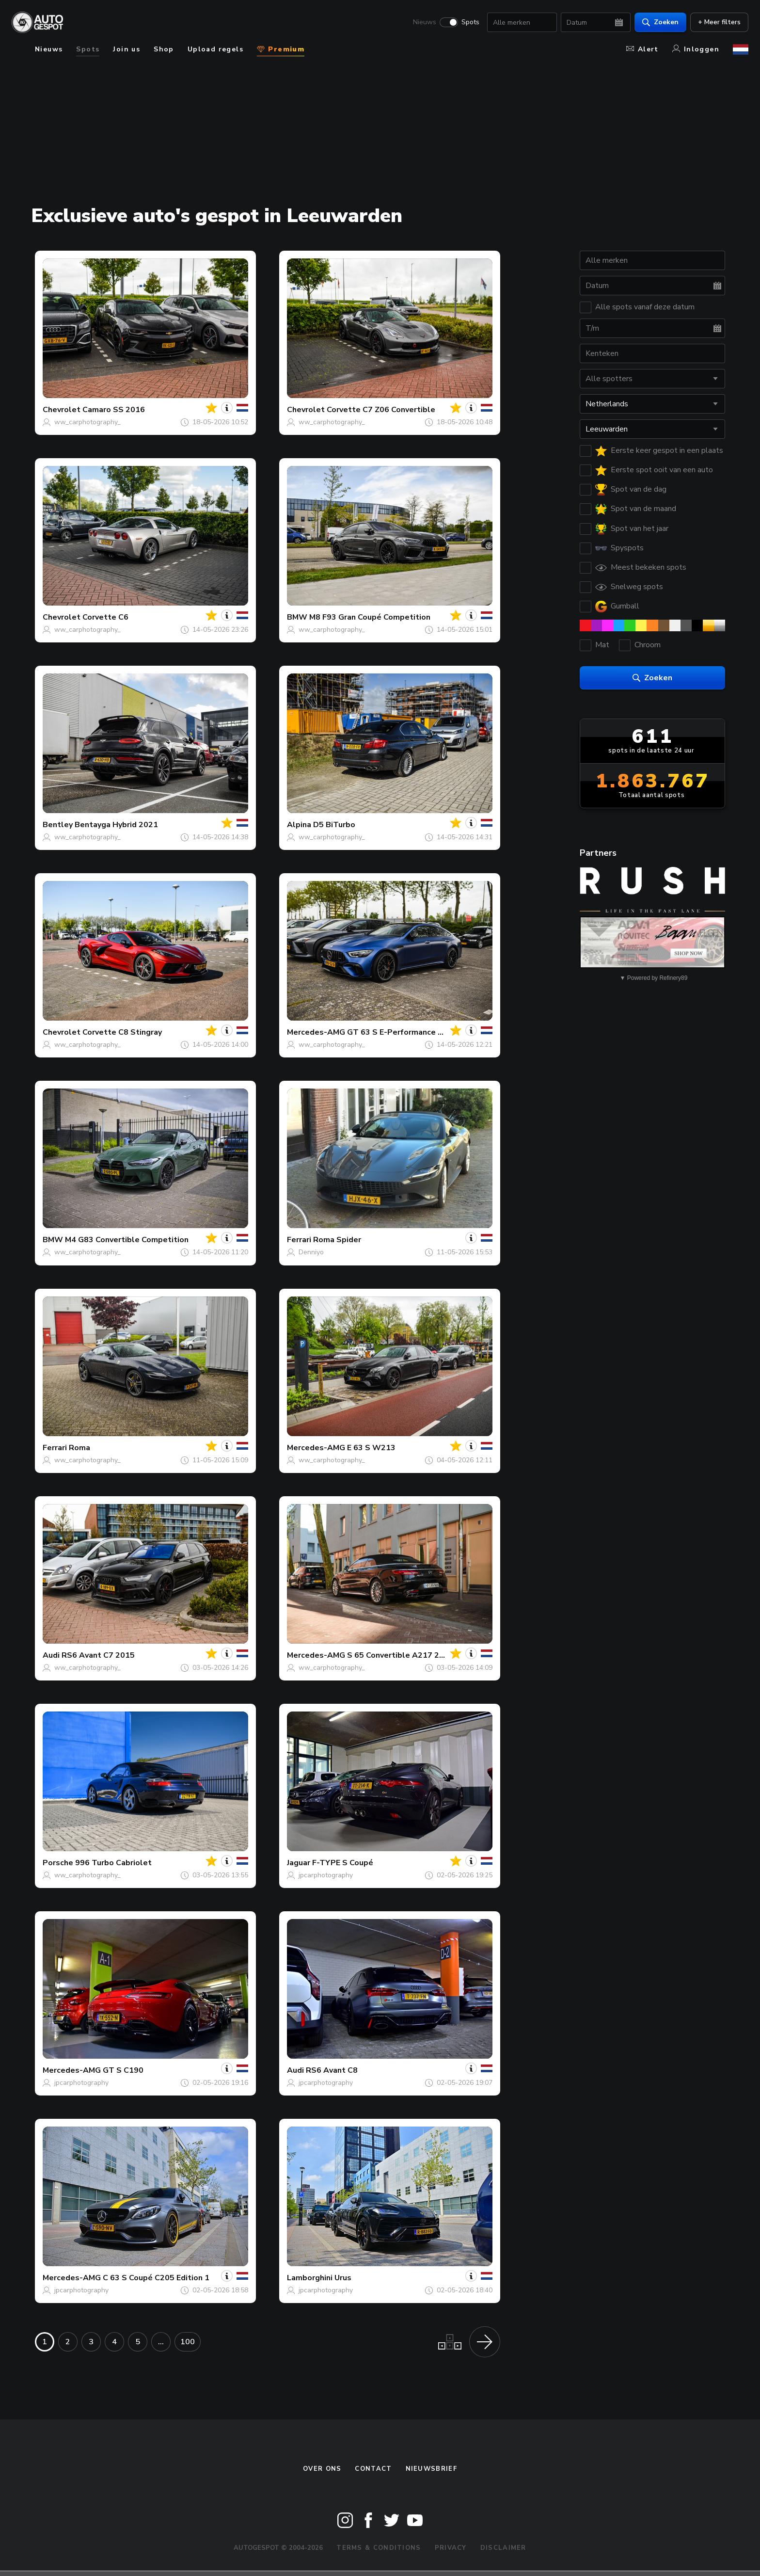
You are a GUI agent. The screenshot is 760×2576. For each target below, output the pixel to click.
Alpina (299, 824)
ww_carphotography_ (87, 422)
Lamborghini (309, 2277)
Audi (51, 1655)
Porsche (58, 1862)
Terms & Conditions (378, 2548)
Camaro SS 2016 (113, 409)
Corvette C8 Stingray (122, 1032)
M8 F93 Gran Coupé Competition (369, 617)
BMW (297, 617)
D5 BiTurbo (334, 824)
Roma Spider (337, 1239)
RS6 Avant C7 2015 (98, 1655)
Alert (642, 49)
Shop (164, 49)
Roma (79, 1447)
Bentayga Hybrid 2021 (116, 824)
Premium (280, 49)
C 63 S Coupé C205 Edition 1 (156, 2277)
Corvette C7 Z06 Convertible (381, 409)
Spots (470, 22)
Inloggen (695, 49)
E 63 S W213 (371, 1447)
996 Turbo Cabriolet (113, 1862)
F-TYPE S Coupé (342, 1862)
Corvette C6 (105, 617)
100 (187, 2341)
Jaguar (298, 1862)
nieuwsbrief (431, 2468)
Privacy (451, 2548)
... (161, 2341)
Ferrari (299, 1239)
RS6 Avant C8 (332, 2070)
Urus (342, 2277)
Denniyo (311, 1252)
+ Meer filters (719, 22)
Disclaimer (503, 2548)
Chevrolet (61, 409)
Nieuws (424, 22)
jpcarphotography (326, 1875)
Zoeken (660, 22)
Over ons (322, 2468)
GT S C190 (123, 2070)
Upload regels (215, 49)
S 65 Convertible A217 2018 (400, 1655)
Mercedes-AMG (316, 1032)
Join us (126, 49)
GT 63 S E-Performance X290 (402, 1032)
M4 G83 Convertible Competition (127, 1239)
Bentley (58, 824)
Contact (373, 2468)
